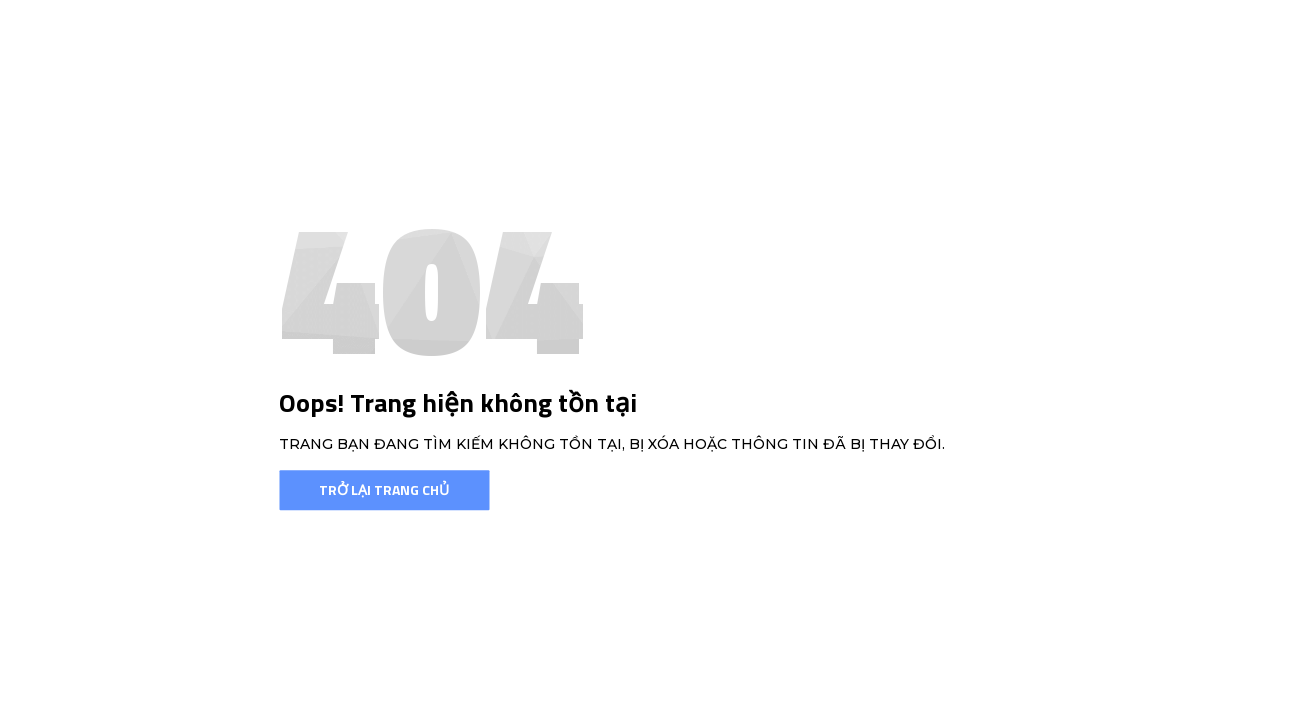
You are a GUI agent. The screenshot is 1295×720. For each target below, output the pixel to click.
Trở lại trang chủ (384, 489)
